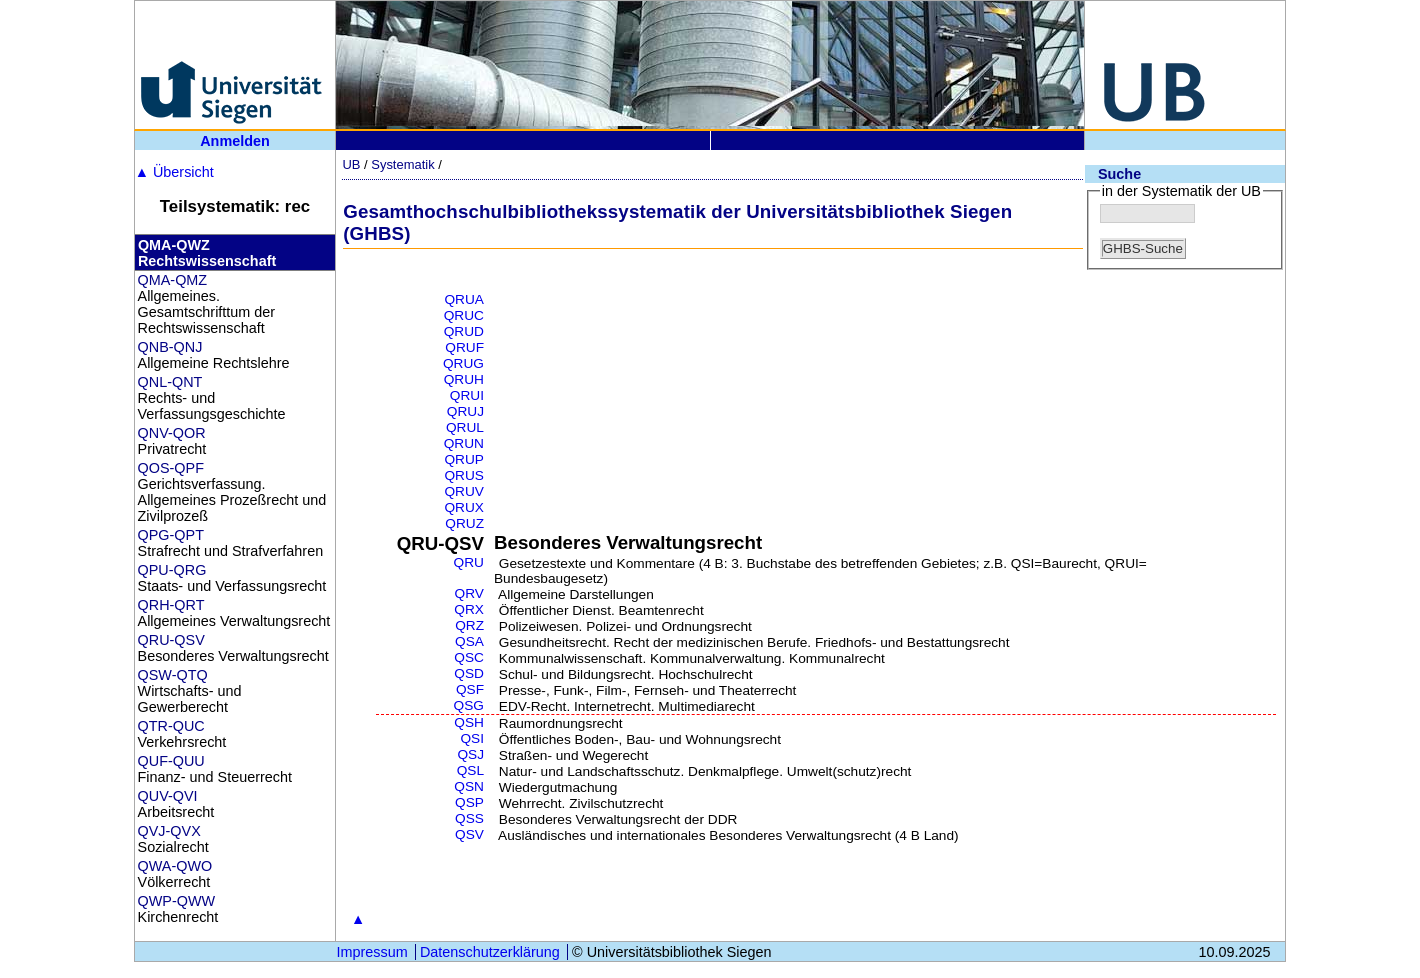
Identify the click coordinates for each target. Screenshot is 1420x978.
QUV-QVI (168, 796)
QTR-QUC (171, 726)
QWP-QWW (177, 901)
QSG (469, 705)
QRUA (464, 299)
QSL (470, 770)
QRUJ (465, 411)
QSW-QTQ (173, 675)
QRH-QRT (171, 605)
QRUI (467, 395)
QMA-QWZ (174, 245)
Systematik (402, 164)
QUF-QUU (171, 761)
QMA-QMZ (173, 280)
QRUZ (464, 523)
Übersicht (174, 172)
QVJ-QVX (169, 831)
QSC (469, 657)
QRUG (463, 363)
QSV (469, 834)
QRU (469, 562)
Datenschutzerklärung (490, 952)
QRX (469, 609)
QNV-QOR (172, 433)
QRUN (464, 443)
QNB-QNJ (170, 347)
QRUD (464, 331)
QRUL (465, 427)
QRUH (464, 379)
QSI (472, 738)
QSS (469, 818)
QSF (470, 689)
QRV (469, 593)
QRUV (464, 491)
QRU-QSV (171, 640)
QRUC (464, 315)
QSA (469, 641)
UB (351, 164)
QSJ (470, 754)
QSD (469, 673)
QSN (469, 786)
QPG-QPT (171, 535)
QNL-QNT (170, 382)
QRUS (464, 475)
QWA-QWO (175, 866)
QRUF (464, 347)
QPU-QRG (172, 570)
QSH (469, 722)
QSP (469, 802)
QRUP (464, 459)
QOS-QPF (171, 468)
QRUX (464, 507)
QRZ (469, 625)
